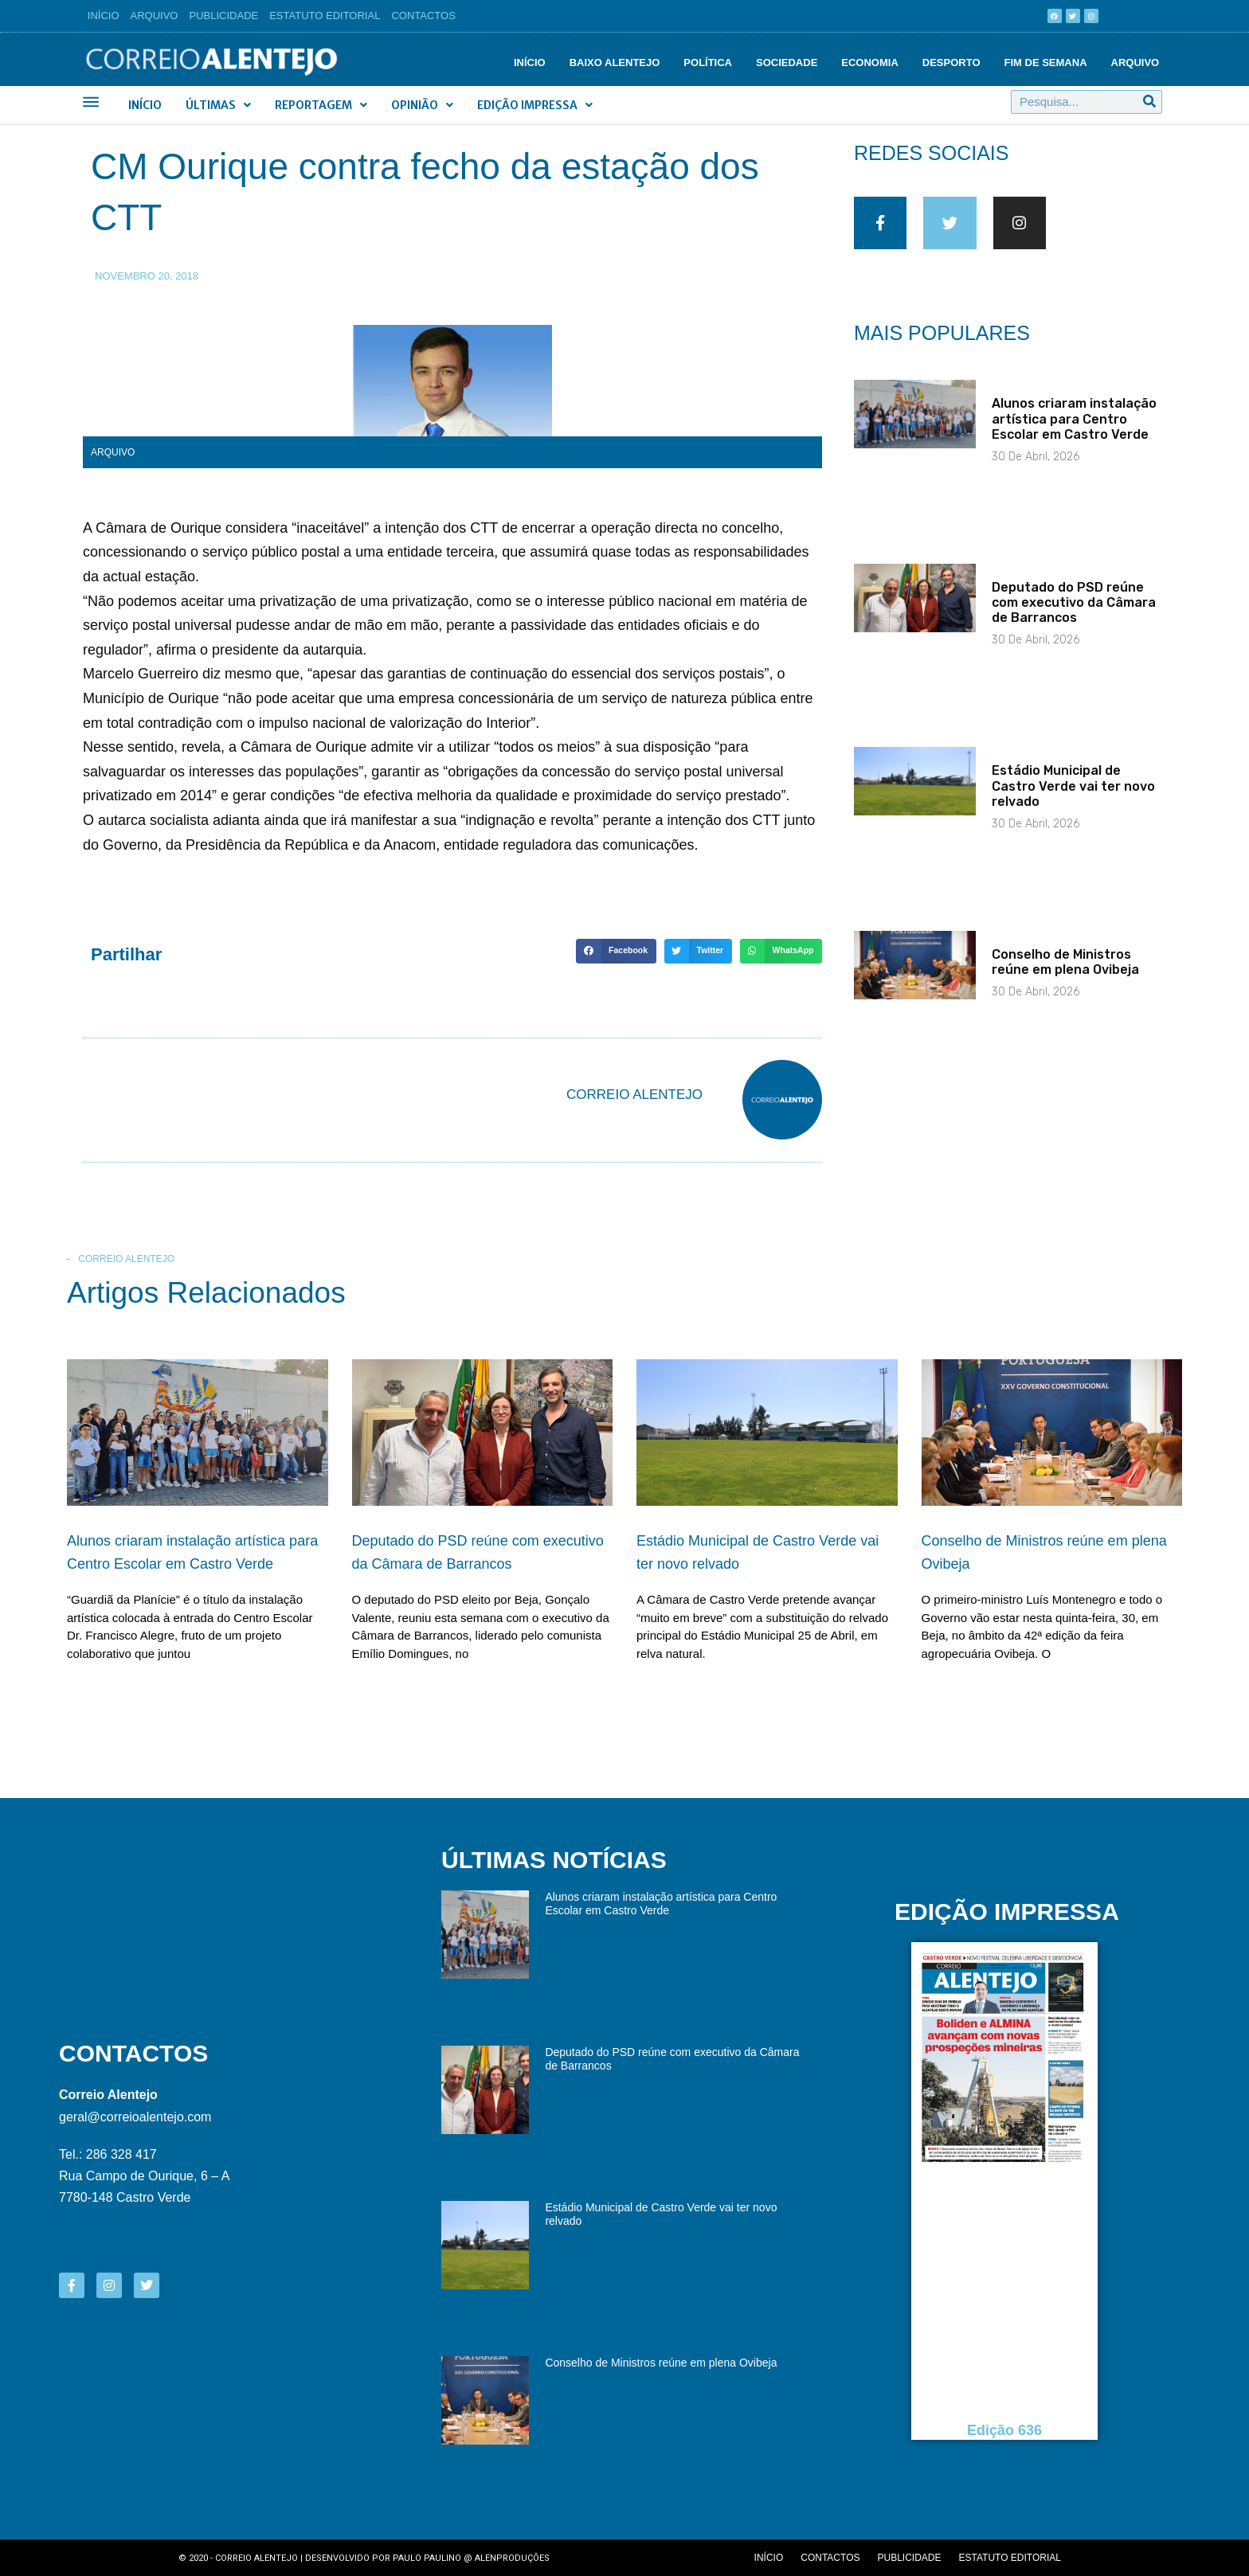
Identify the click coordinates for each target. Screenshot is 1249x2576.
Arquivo (154, 15)
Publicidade (224, 15)
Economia (870, 62)
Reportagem (321, 105)
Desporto (951, 62)
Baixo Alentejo (615, 62)
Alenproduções (512, 2558)
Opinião (422, 105)
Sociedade (786, 62)
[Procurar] (1149, 102)
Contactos (423, 15)
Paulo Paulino (427, 2558)
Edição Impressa (535, 105)
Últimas (218, 105)
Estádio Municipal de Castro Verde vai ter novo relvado (1073, 796)
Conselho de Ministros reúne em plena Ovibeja (1065, 972)
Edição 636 (1004, 2431)
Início (103, 15)
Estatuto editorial (1010, 2557)
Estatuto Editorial (324, 15)
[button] (616, 951)
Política (707, 62)
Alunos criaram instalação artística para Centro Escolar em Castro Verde (1074, 428)
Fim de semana (1045, 62)
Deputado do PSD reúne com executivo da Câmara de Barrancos (1074, 612)
